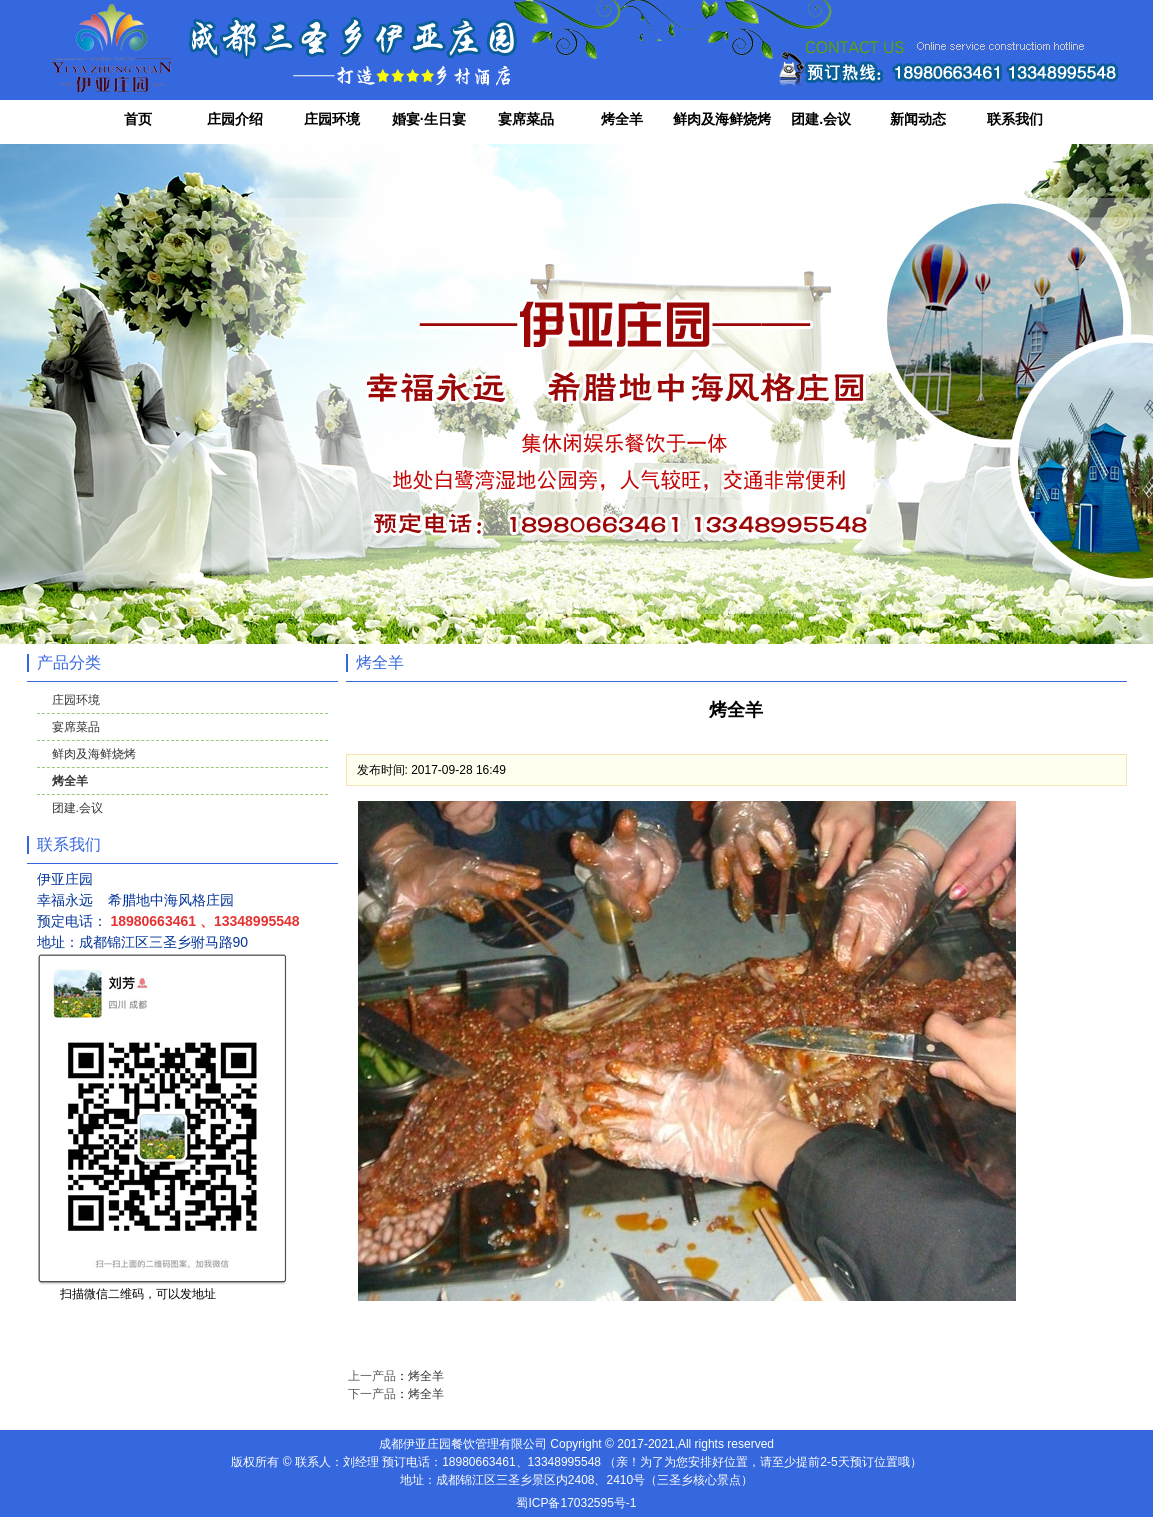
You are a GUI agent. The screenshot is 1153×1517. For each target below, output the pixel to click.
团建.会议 (821, 119)
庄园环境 (332, 119)
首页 (138, 119)
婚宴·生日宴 (429, 119)
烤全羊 (622, 119)
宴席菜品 (526, 119)
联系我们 (1015, 119)
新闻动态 (918, 119)
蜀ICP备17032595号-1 (576, 1503)
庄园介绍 (235, 119)
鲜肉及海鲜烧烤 (722, 119)
